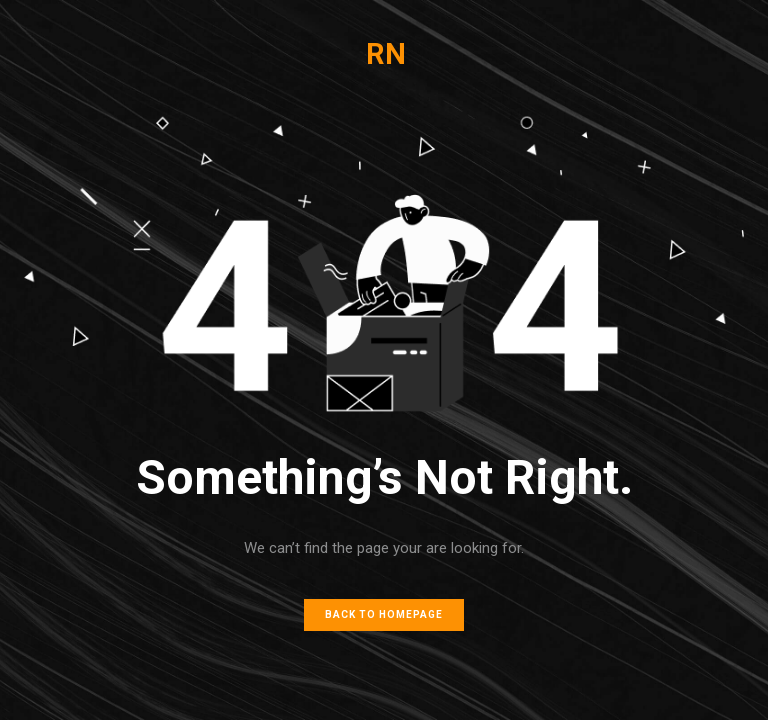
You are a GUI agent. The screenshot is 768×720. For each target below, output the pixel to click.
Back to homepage (384, 614)
